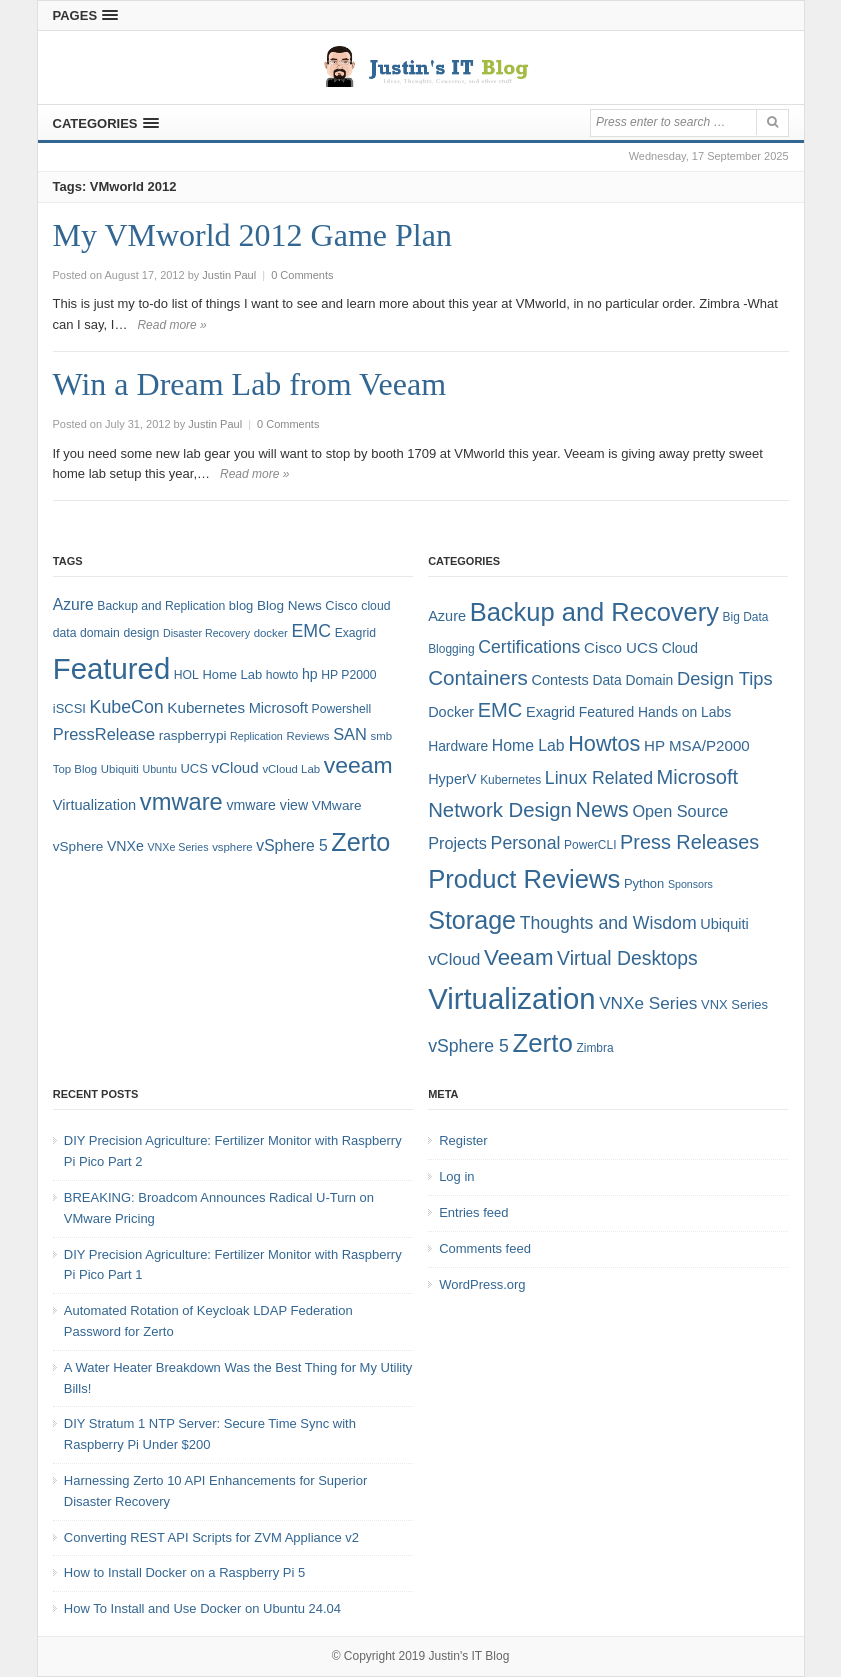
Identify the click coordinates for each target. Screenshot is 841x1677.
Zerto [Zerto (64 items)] (360, 842)
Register (463, 1140)
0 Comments (302, 275)
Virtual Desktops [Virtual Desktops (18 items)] (627, 958)
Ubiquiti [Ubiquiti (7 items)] (120, 769)
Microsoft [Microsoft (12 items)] (278, 708)
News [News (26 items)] (602, 810)
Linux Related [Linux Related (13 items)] (599, 778)
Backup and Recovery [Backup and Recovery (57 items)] (594, 612)
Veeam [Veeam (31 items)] (518, 957)
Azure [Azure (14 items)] (73, 604)
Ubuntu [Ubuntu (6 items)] (160, 769)
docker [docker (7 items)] (271, 633)
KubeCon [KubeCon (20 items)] (127, 707)
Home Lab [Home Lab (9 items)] (232, 674)
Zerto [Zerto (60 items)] (542, 1043)
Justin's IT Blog (469, 1656)
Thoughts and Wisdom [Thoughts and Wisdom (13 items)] (608, 923)
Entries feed (473, 1212)
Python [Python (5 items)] (644, 883)
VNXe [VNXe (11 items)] (125, 846)
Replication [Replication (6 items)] (256, 736)
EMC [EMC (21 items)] (500, 710)
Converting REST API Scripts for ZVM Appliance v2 (211, 1537)
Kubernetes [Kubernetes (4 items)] (510, 780)
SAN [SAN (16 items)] (350, 734)
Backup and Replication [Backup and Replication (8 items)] (161, 606)
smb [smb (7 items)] (382, 736)
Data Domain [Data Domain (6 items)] (632, 680)
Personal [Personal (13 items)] (526, 843)
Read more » (171, 325)
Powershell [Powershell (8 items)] (342, 709)
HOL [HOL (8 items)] (186, 675)
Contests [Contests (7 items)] (560, 680)
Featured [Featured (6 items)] (606, 712)
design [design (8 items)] (141, 633)
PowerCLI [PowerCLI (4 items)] (590, 845)
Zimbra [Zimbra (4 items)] (594, 1048)
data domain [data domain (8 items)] (86, 633)
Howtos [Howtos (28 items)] (604, 743)
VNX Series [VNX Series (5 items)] (734, 1004)
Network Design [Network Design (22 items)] (500, 810)
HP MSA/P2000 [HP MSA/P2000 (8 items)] (697, 745)
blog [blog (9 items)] (241, 605)
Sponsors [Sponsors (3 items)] (690, 884)
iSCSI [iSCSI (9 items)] (69, 708)
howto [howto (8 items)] (282, 675)
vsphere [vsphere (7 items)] (232, 847)
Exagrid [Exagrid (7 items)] (550, 712)
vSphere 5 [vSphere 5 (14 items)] (291, 845)
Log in (456, 1176)
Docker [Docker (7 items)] (451, 712)
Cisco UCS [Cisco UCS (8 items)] (621, 647)
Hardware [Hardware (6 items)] (458, 746)
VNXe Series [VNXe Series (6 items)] (177, 847)
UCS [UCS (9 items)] (194, 768)
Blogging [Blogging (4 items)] (451, 649)
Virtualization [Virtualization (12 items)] (94, 805)
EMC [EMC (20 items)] (312, 631)
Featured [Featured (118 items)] (111, 668)
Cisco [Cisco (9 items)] (341, 605)
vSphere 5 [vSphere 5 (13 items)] (468, 1046)
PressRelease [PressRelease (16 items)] (104, 734)
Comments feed (485, 1248)
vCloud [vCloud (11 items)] (454, 959)
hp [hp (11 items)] (310, 674)
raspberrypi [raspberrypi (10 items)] (193, 735)
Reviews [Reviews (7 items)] (307, 736)
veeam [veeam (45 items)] (358, 765)
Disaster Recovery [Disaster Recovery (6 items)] (206, 633)
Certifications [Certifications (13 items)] (529, 647)
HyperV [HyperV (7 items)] (452, 779)
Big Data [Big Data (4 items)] (746, 617)
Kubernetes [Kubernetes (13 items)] (206, 707)
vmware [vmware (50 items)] (181, 802)
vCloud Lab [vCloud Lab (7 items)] (291, 769)
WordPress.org (482, 1284)
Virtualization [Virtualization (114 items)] (511, 998)
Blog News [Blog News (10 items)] (289, 605)
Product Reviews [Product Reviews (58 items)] (524, 879)
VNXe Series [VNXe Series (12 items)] (648, 1003)
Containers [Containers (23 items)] (478, 677)
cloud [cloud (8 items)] (375, 606)
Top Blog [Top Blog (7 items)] (75, 769)
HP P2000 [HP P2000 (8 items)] (348, 675)
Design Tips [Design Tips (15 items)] (725, 678)
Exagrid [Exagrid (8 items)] (355, 633)
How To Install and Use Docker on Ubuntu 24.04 (202, 1608)
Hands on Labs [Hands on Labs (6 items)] (684, 712)
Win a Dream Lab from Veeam (250, 384)
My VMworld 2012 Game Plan (252, 235)
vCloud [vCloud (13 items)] (234, 767)
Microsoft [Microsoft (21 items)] (698, 777)
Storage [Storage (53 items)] (472, 920)
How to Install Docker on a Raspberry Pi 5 (184, 1572)
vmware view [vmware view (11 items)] (267, 805)
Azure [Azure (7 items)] (447, 616)
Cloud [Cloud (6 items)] (680, 648)
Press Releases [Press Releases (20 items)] (689, 842)
